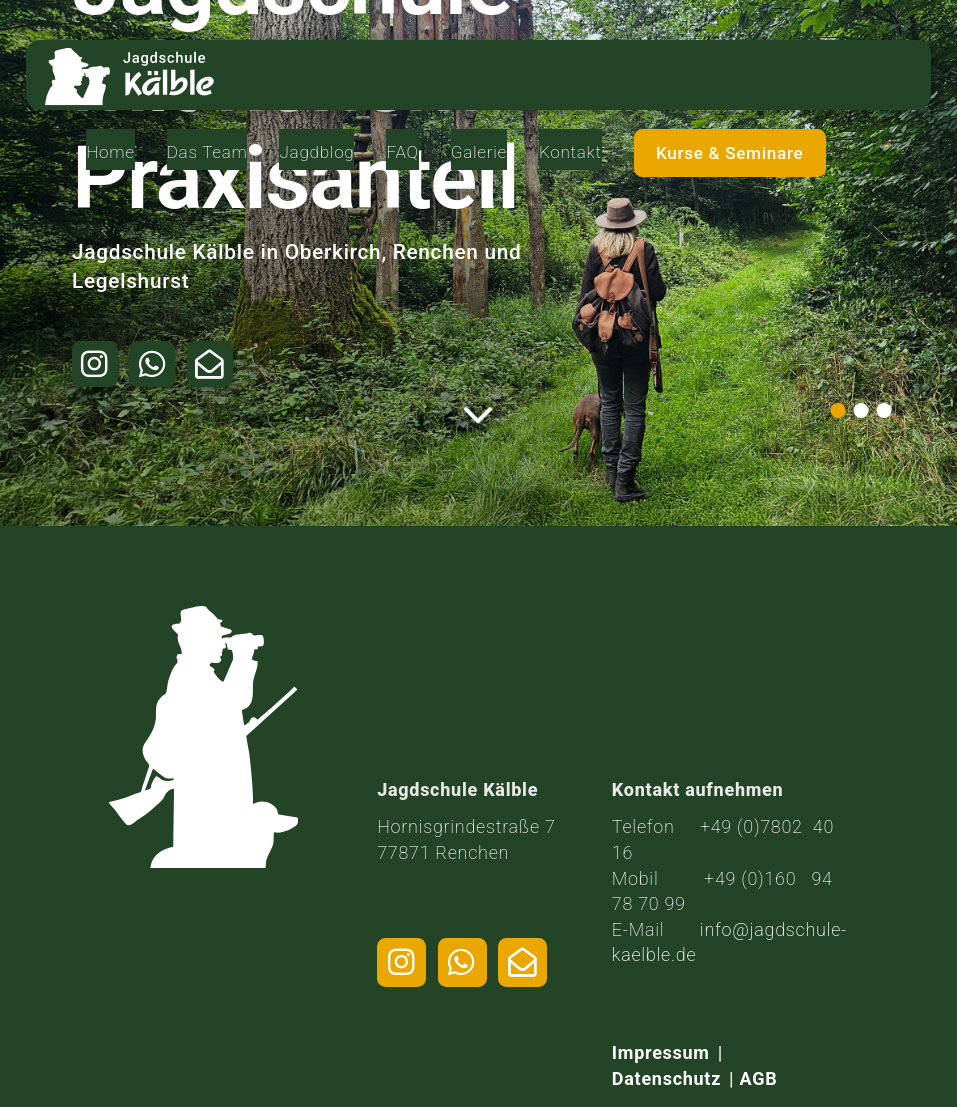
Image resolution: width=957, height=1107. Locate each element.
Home (245, 63)
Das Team (335, 74)
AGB (759, 1078)
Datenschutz (666, 1078)
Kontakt (699, 63)
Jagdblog (438, 63)
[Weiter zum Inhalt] (478, 419)
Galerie (604, 63)
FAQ (526, 63)
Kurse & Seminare (840, 76)
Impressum (661, 1052)
